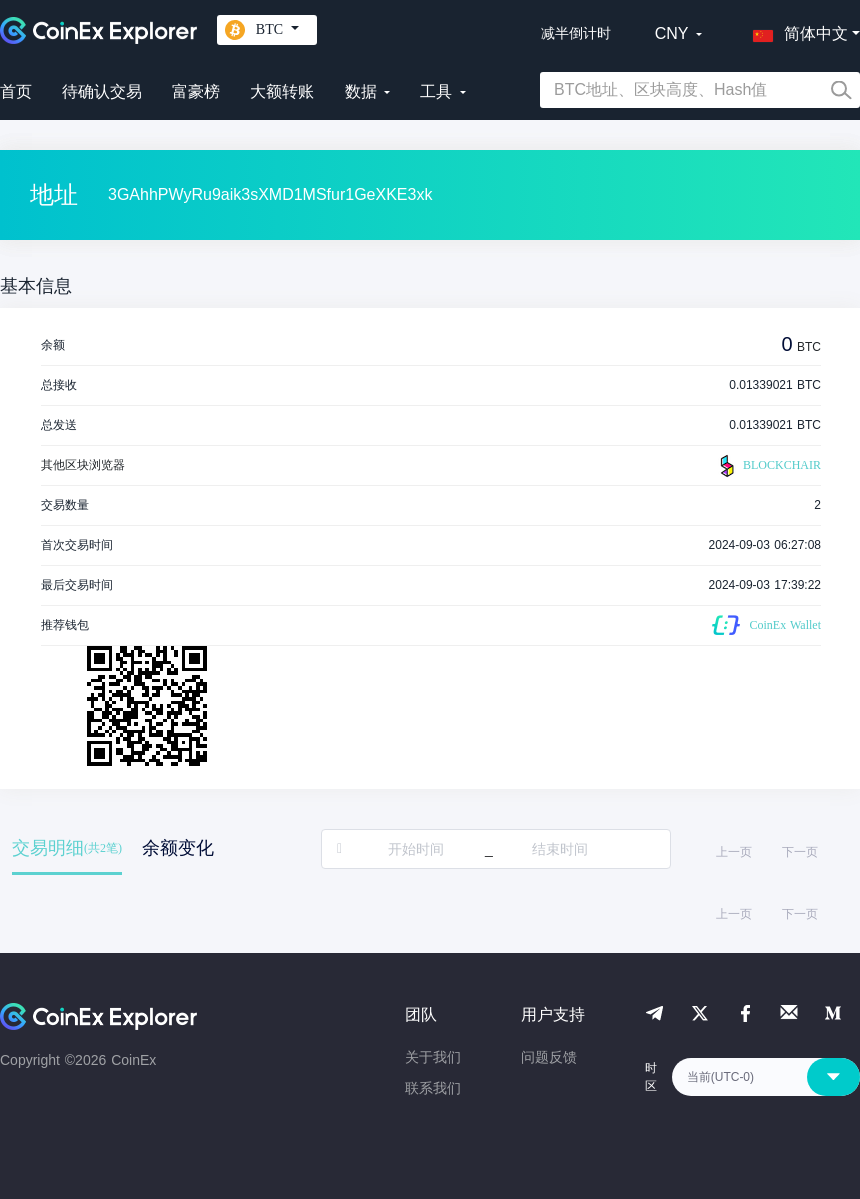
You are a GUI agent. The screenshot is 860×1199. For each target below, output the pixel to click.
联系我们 (433, 1088)
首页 (16, 91)
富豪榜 (196, 91)
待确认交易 (102, 91)
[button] (796, 30)
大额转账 (282, 91)
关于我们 (433, 1057)
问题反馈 (549, 1057)
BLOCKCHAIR (768, 466)
